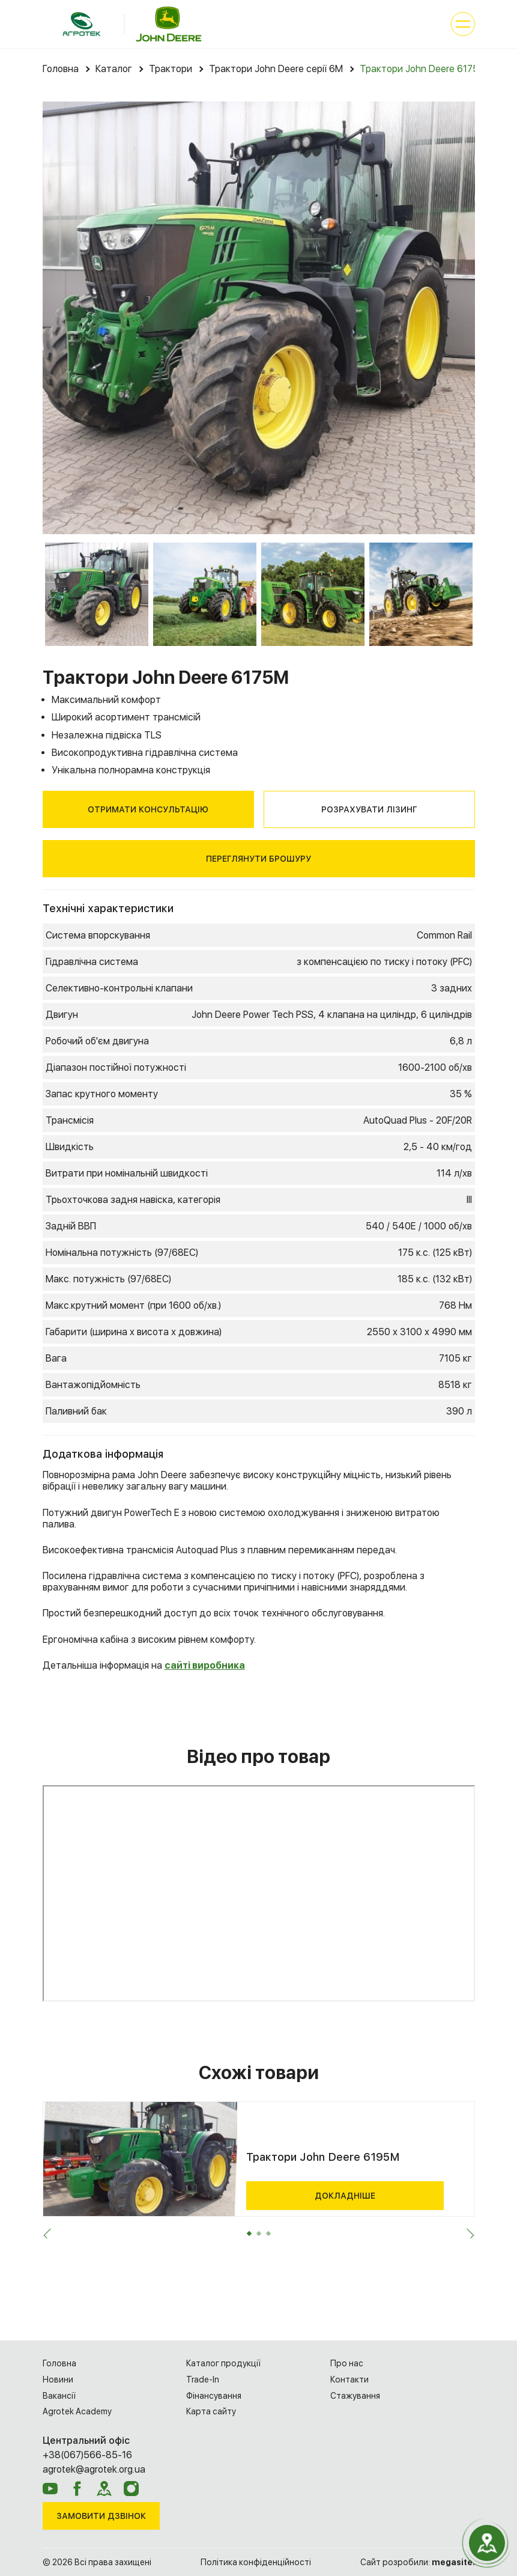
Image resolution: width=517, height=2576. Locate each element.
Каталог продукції (223, 2363)
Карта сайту (211, 2411)
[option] (259, 318)
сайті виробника (205, 1665)
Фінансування (213, 2396)
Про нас (346, 2363)
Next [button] (467, 2236)
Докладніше (345, 2195)
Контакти (349, 2379)
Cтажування (355, 2396)
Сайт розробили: (417, 2562)
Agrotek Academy (77, 2411)
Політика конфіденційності (256, 2562)
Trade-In (202, 2379)
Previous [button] (50, 2236)
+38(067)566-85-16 (87, 2455)
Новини (58, 2379)
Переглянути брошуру (258, 858)
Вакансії (59, 2396)
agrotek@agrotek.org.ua (94, 2469)
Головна (59, 2363)
